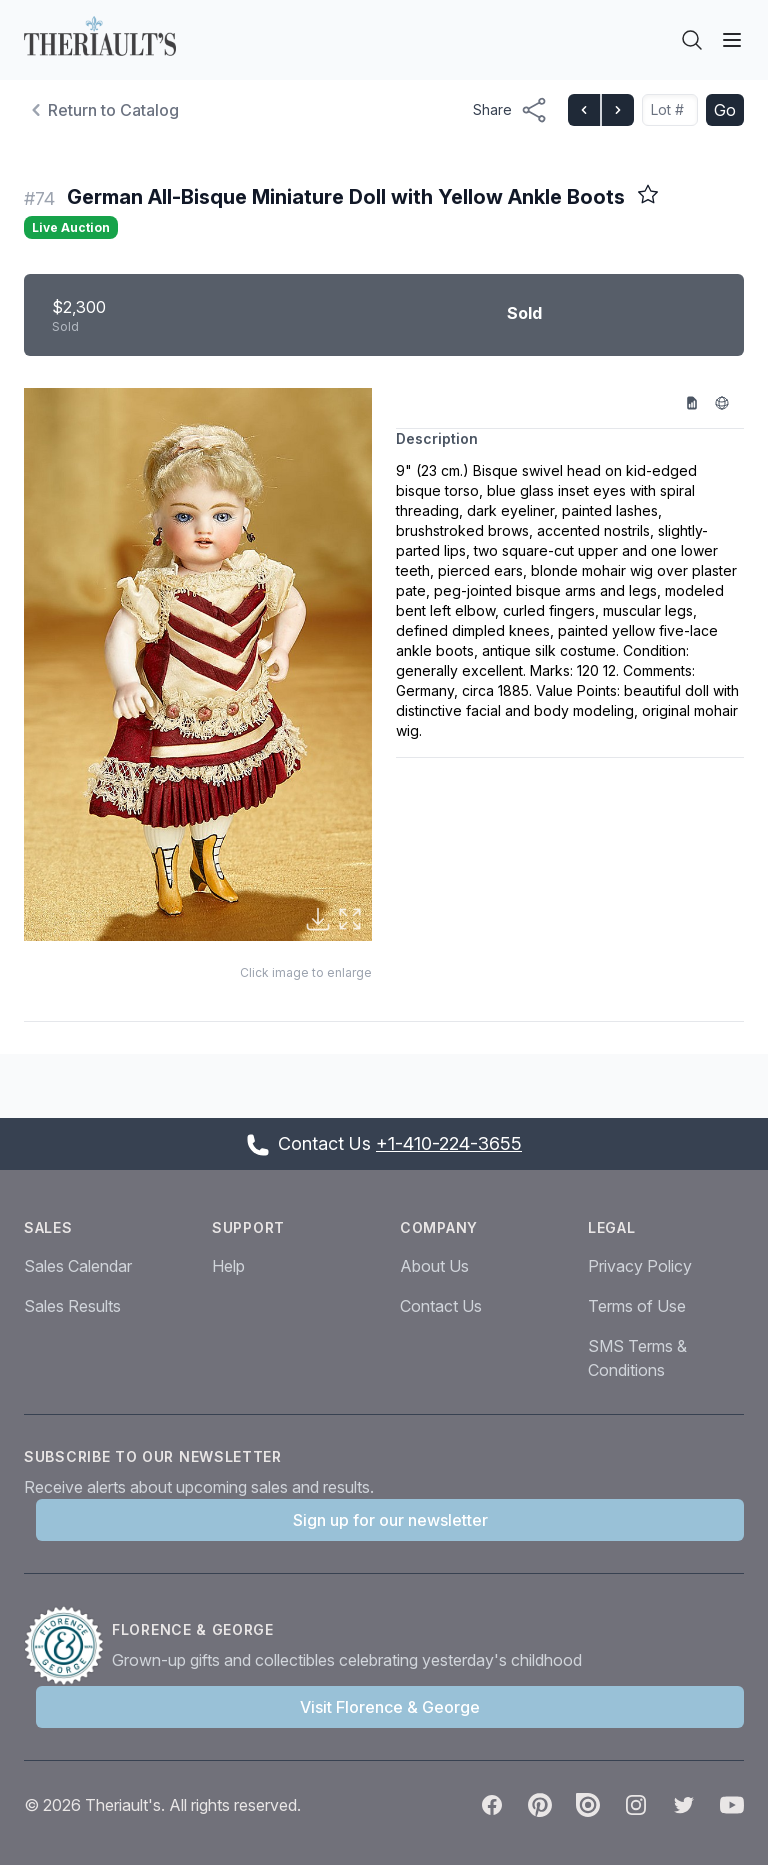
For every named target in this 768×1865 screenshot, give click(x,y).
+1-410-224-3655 (449, 1143)
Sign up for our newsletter (390, 1520)
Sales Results (72, 1306)
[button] (198, 665)
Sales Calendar (78, 1266)
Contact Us (441, 1306)
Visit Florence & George (390, 1707)
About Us (434, 1266)
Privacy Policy (640, 1266)
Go (725, 110)
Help (228, 1266)
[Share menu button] (510, 110)
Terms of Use (637, 1306)
